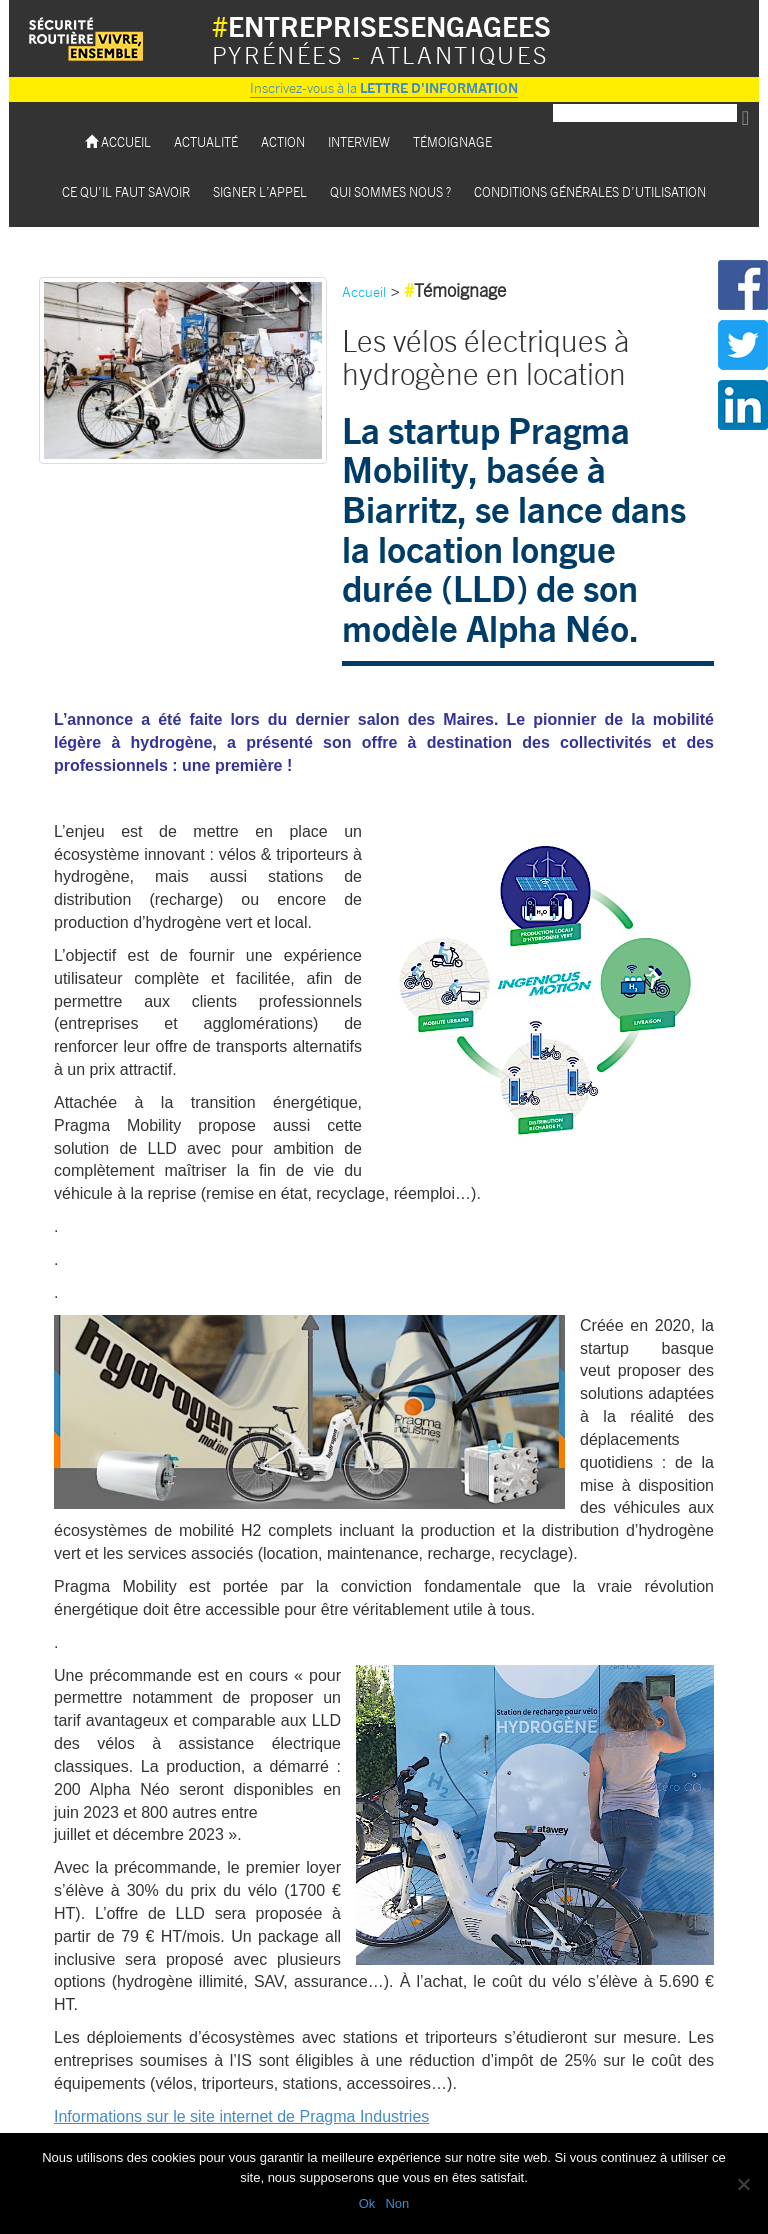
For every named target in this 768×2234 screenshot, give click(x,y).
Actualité (206, 141)
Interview (359, 141)
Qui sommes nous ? (390, 191)
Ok (367, 2203)
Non (397, 2203)
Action (283, 141)
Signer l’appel (260, 191)
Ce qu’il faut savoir (126, 191)
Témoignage (452, 141)
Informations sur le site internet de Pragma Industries (241, 2116)
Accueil (118, 141)
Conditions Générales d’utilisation (590, 191)
